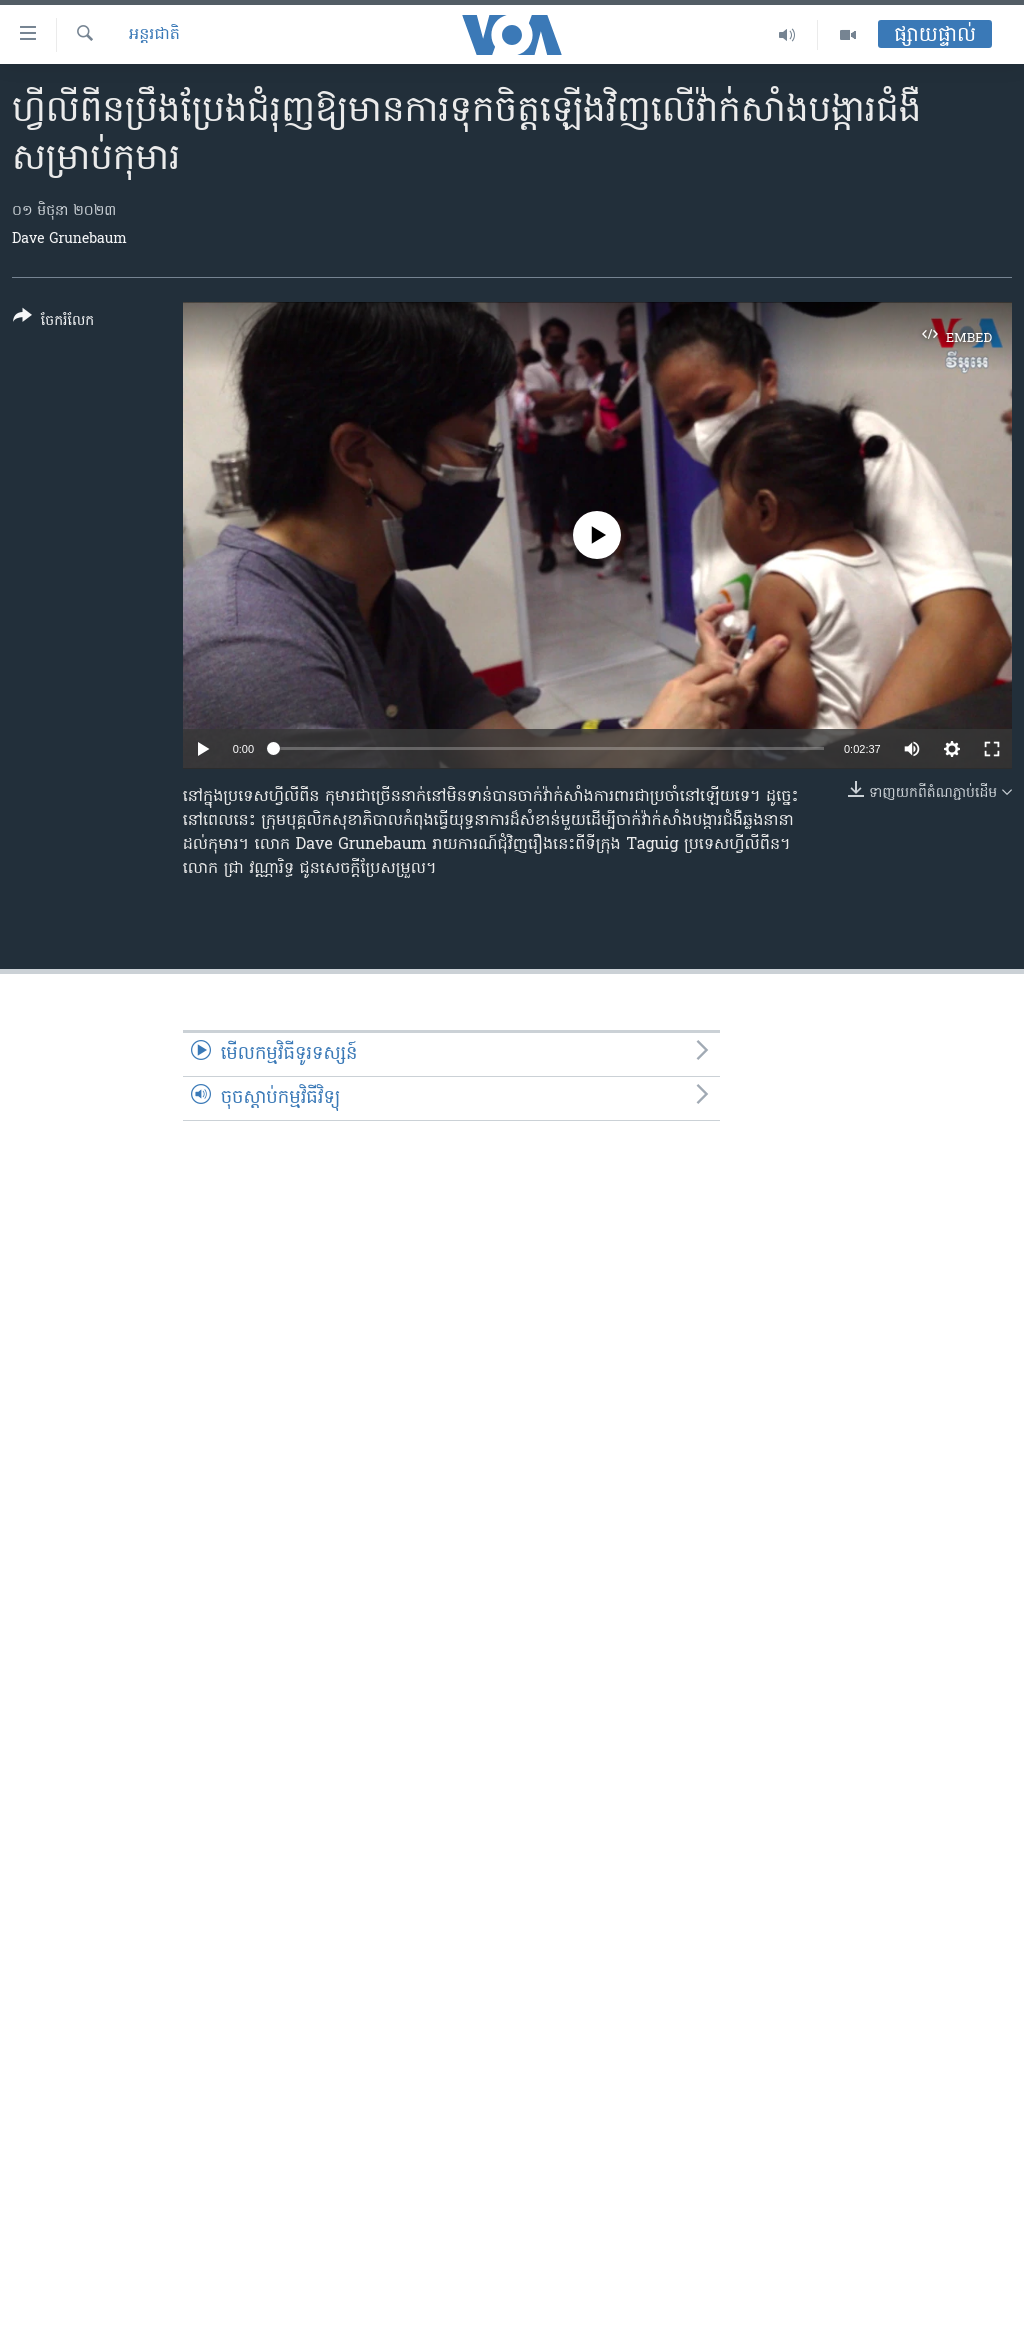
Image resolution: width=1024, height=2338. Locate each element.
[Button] (53, 322)
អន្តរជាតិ (154, 35)
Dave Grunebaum (69, 239)
